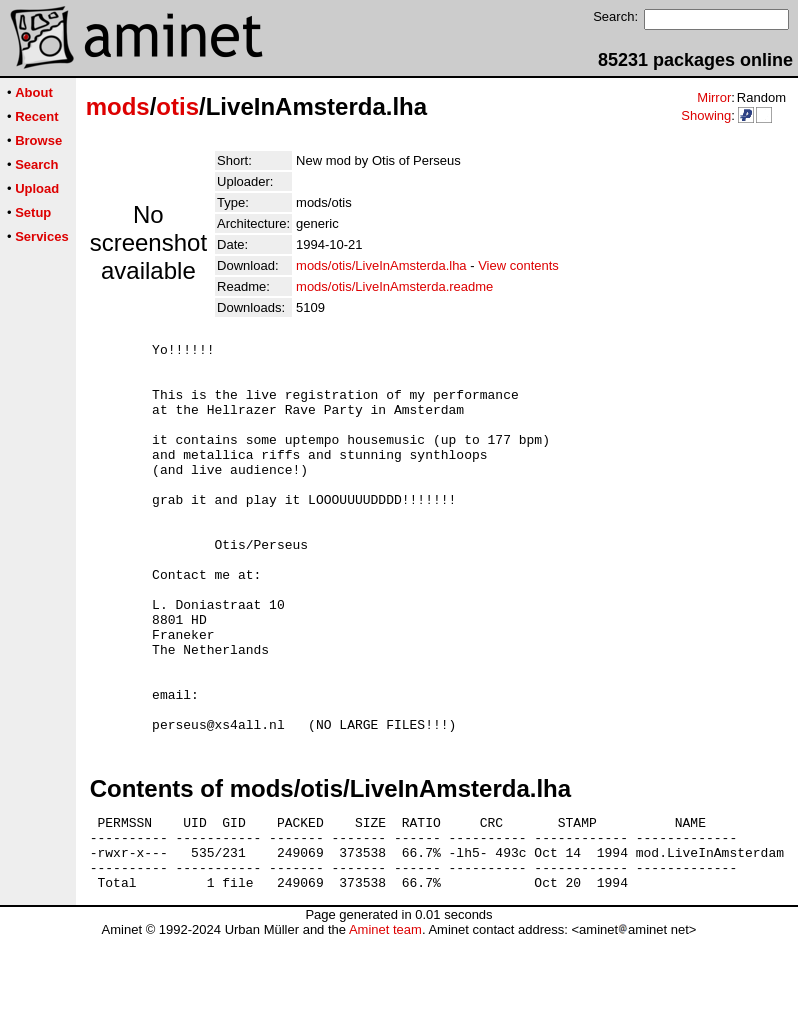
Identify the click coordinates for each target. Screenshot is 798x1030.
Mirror (714, 97)
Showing (706, 115)
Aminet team (385, 1022)
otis (177, 106)
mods (118, 106)
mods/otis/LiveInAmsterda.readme (394, 286)
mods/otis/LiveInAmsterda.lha (381, 265)
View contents (518, 265)
